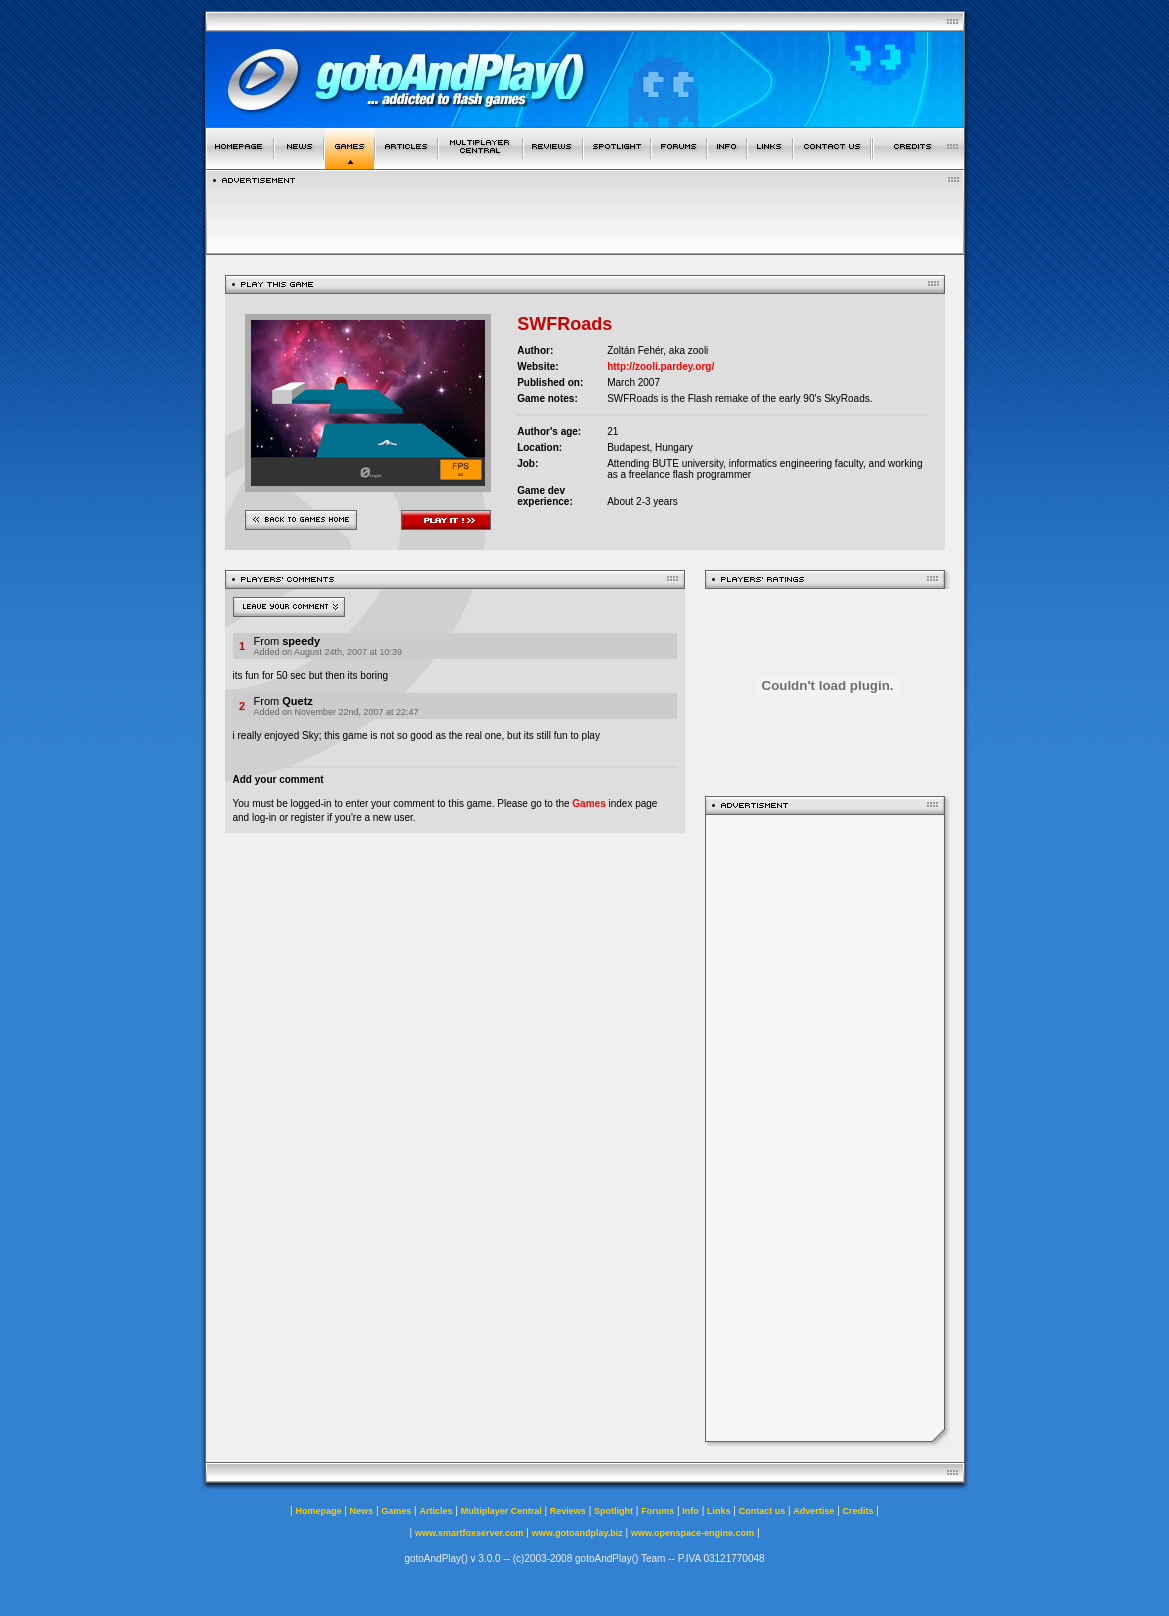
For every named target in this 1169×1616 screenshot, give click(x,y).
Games (588, 803)
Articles (435, 1511)
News (362, 1511)
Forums (657, 1511)
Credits (858, 1511)
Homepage (318, 1511)
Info (690, 1511)
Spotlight (613, 1511)
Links (719, 1511)
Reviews (568, 1511)
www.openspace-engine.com (692, 1533)
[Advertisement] (825, 1128)
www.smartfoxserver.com (469, 1533)
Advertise (813, 1511)
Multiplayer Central (501, 1511)
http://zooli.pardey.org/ (660, 366)
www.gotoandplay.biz (577, 1533)
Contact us (762, 1511)
